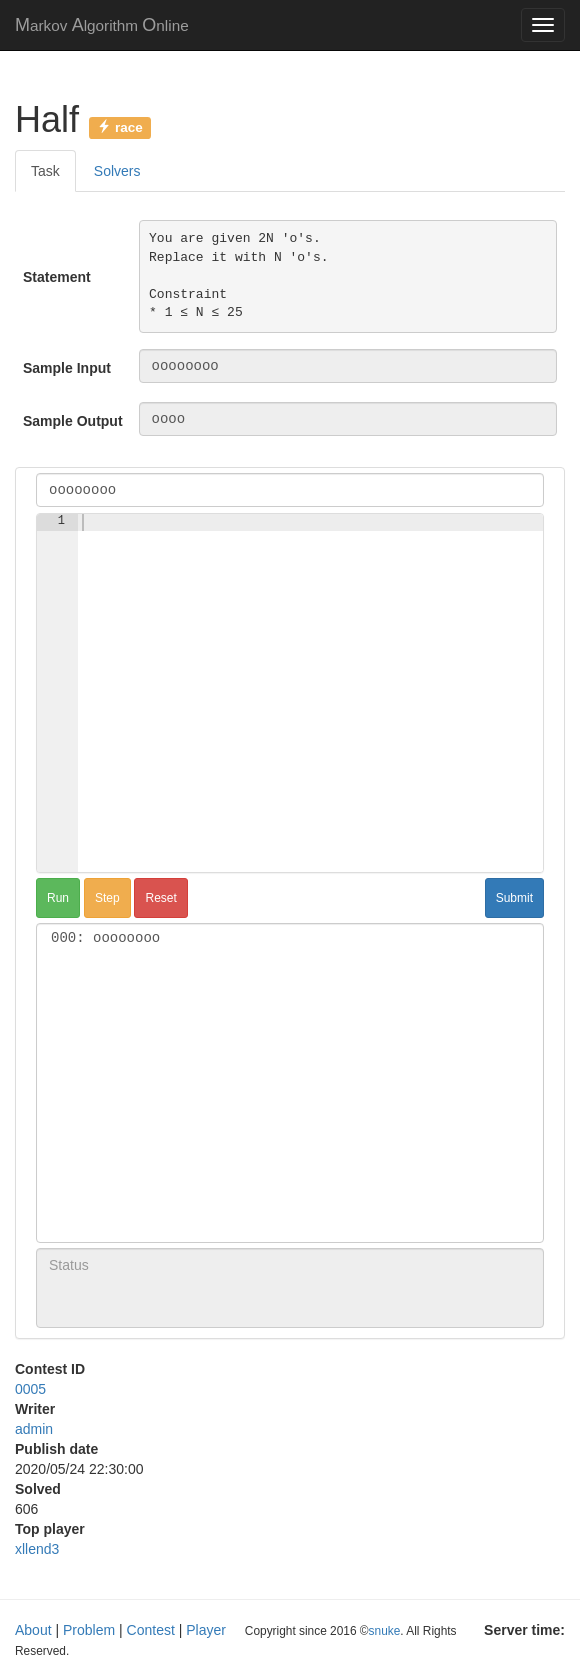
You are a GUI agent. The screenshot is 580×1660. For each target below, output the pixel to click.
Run (58, 898)
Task (45, 171)
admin (34, 1429)
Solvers (117, 171)
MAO (102, 25)
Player (206, 1630)
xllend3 (37, 1549)
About (33, 1630)
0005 (30, 1389)
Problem (89, 1630)
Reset (160, 898)
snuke (385, 1631)
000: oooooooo (290, 938)
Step (107, 898)
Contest (151, 1630)
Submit (514, 898)
